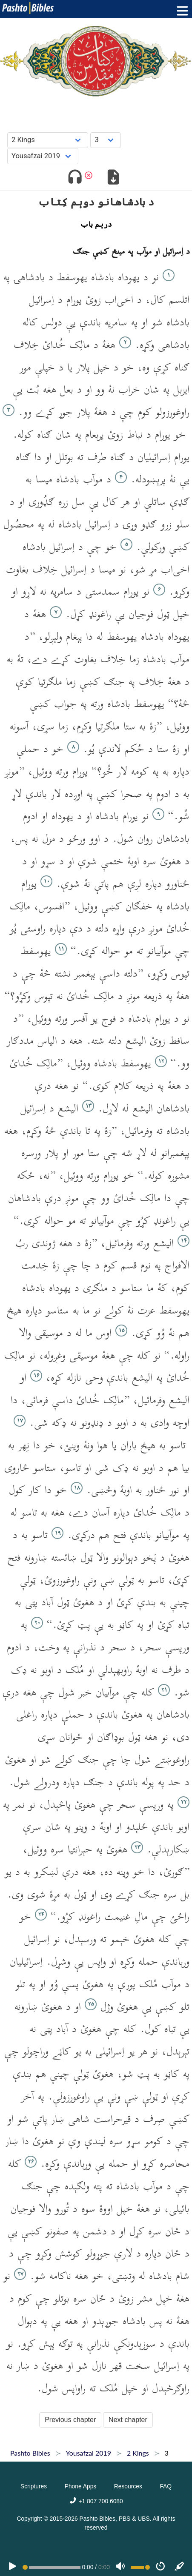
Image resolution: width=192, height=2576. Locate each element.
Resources (128, 2486)
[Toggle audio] (74, 178)
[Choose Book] (48, 140)
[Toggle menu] (180, 11)
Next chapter (128, 2419)
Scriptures (33, 2486)
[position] (51, 2567)
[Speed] (160, 2567)
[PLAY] (12, 2567)
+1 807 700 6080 (96, 2501)
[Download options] (113, 178)
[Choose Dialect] (43, 156)
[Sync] (180, 2567)
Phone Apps (81, 2486)
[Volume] (120, 2567)
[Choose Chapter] (105, 140)
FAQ (166, 2486)
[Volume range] (140, 2567)
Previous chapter (70, 2419)
